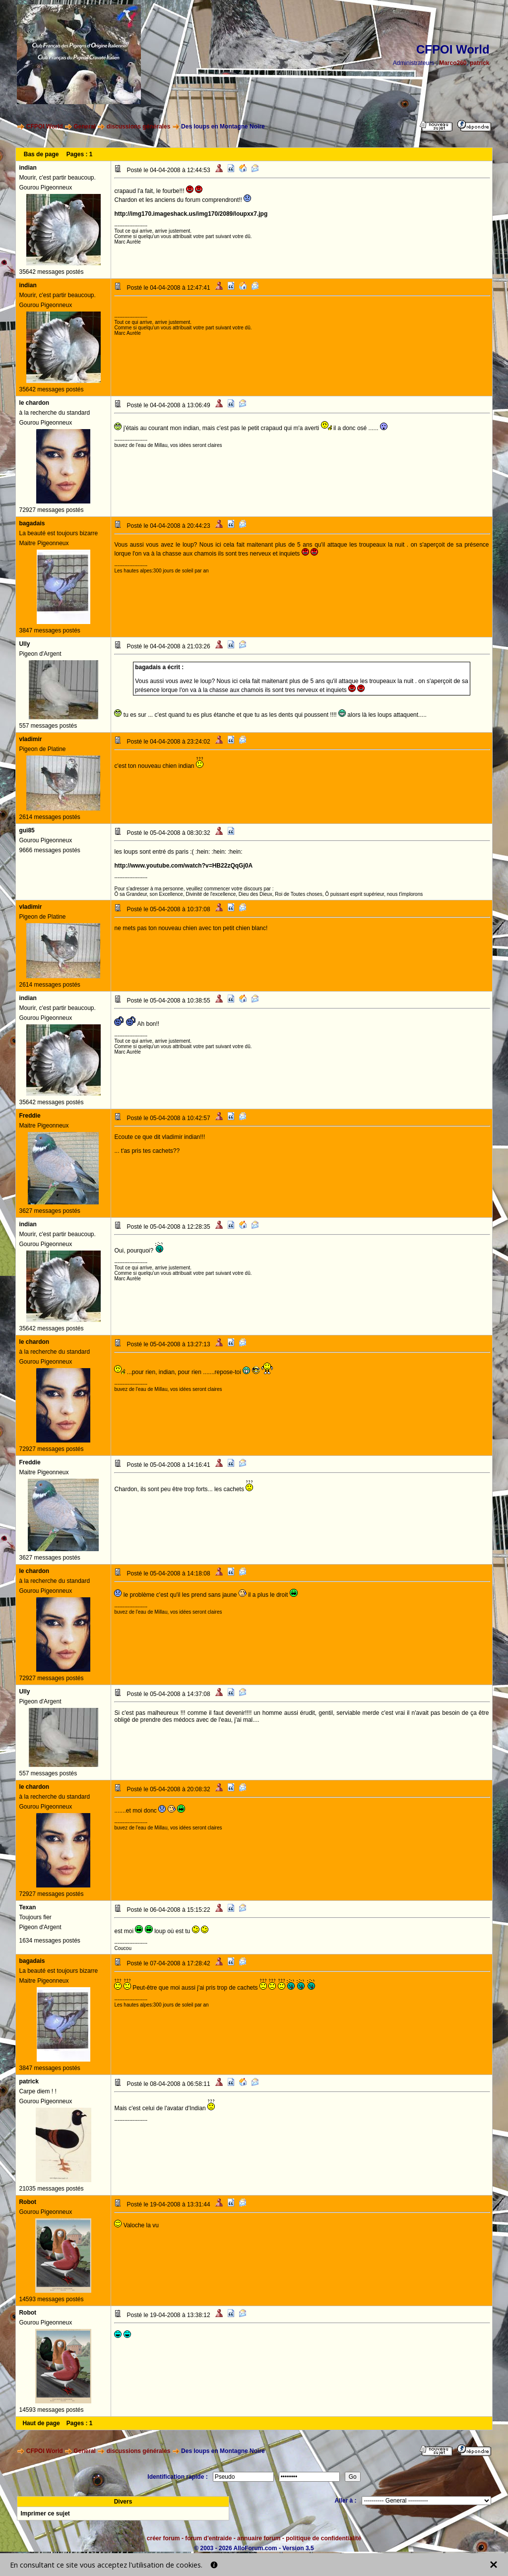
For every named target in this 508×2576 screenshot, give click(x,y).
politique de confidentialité (323, 2538)
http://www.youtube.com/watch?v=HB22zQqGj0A (183, 865)
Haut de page (41, 2423)
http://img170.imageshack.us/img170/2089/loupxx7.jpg (190, 213)
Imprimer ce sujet (44, 2513)
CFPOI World (44, 126)
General (84, 126)
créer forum (163, 2538)
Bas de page (41, 154)
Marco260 (452, 63)
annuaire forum (258, 2538)
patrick (479, 63)
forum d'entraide (208, 2538)
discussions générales (139, 126)
